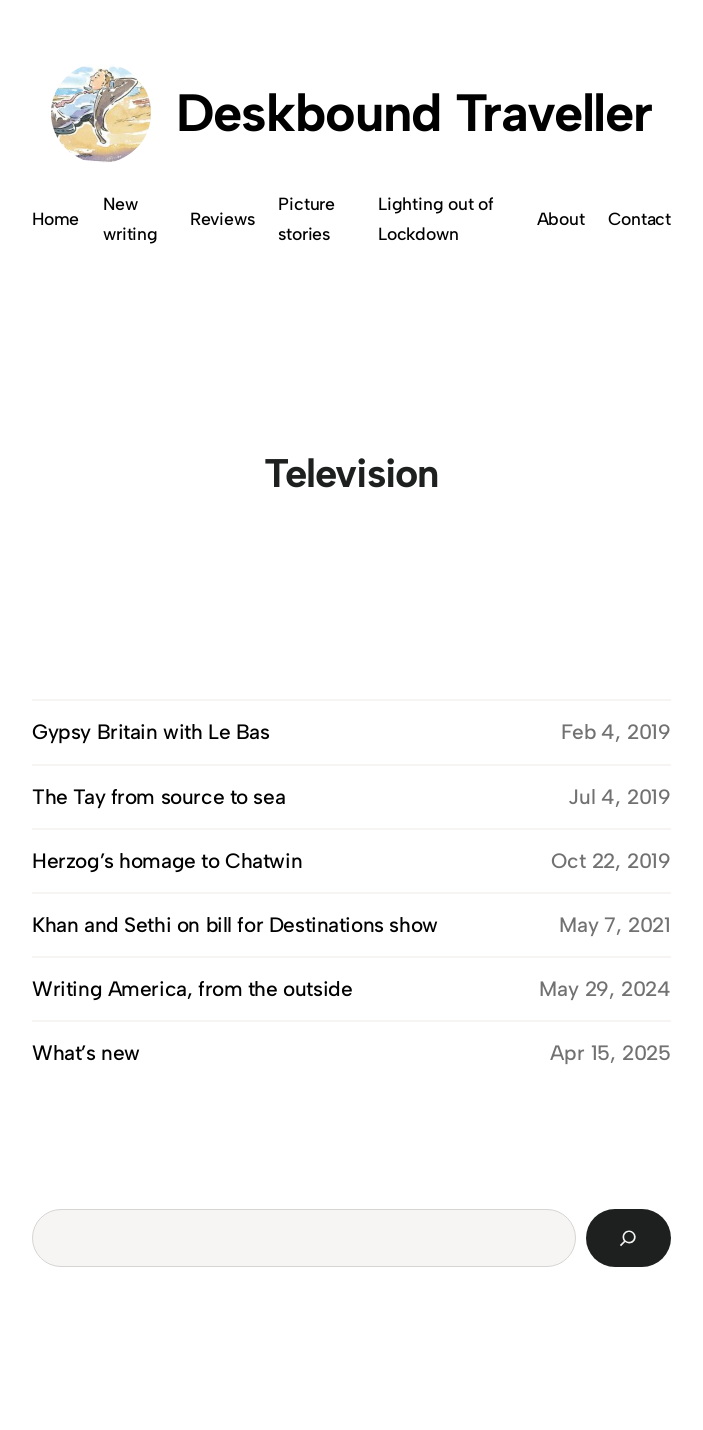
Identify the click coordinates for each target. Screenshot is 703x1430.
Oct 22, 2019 (611, 860)
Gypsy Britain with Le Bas (151, 731)
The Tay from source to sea (158, 796)
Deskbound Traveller (414, 112)
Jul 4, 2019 (619, 796)
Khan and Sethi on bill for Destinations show (235, 924)
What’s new (86, 1052)
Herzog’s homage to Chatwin (167, 860)
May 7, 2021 (615, 924)
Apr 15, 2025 (610, 1052)
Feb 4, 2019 (616, 731)
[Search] (628, 1238)
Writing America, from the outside (192, 988)
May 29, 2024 (605, 988)
